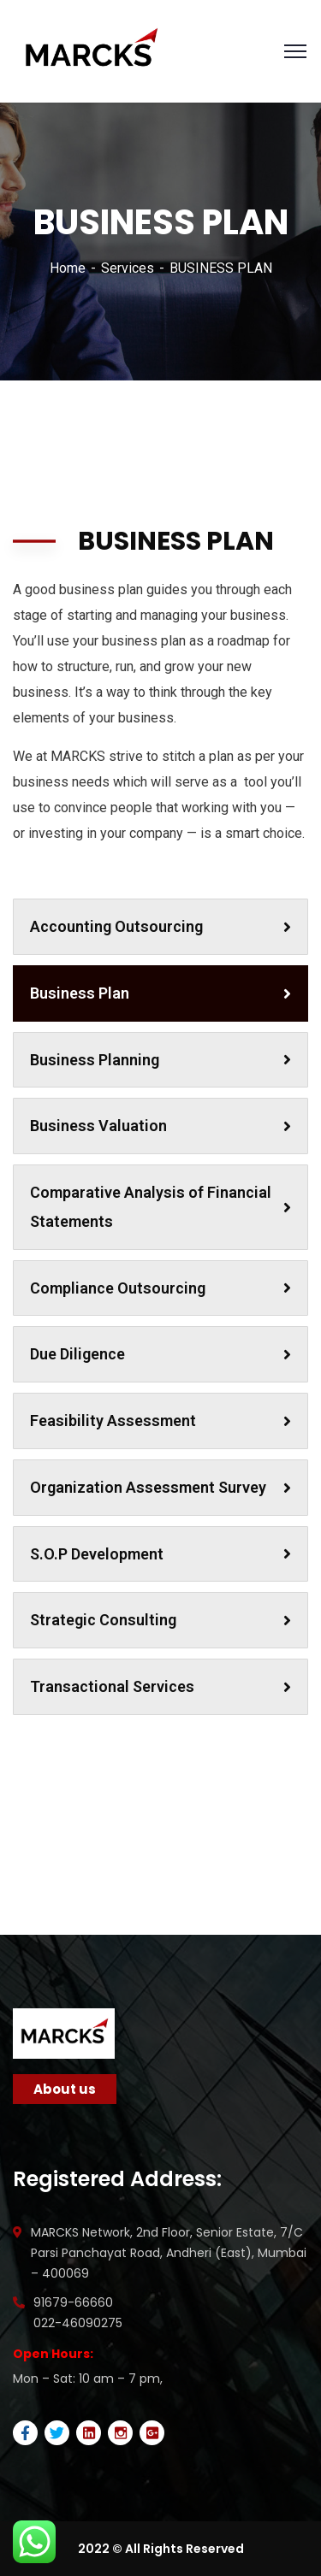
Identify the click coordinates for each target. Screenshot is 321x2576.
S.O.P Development (160, 1554)
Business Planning (160, 1060)
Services (127, 268)
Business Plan (160, 993)
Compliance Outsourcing (160, 1288)
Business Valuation (160, 1126)
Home (68, 268)
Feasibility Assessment (160, 1420)
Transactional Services (160, 1686)
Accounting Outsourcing (160, 926)
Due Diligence (160, 1354)
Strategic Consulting (160, 1620)
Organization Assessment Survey (160, 1487)
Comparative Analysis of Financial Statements (160, 1206)
